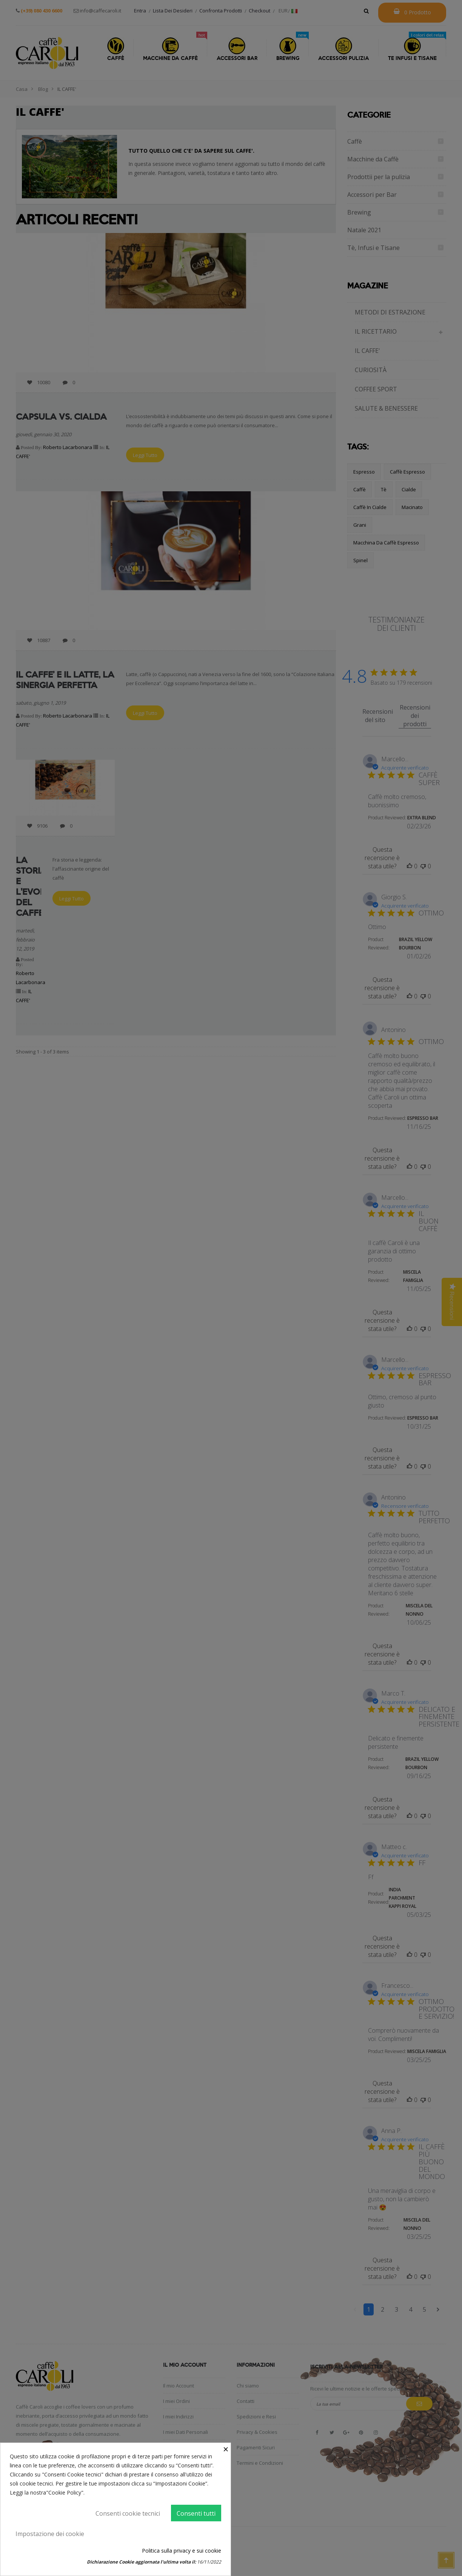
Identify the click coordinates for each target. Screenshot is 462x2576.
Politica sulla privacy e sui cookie (181, 2550)
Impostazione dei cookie (49, 2534)
